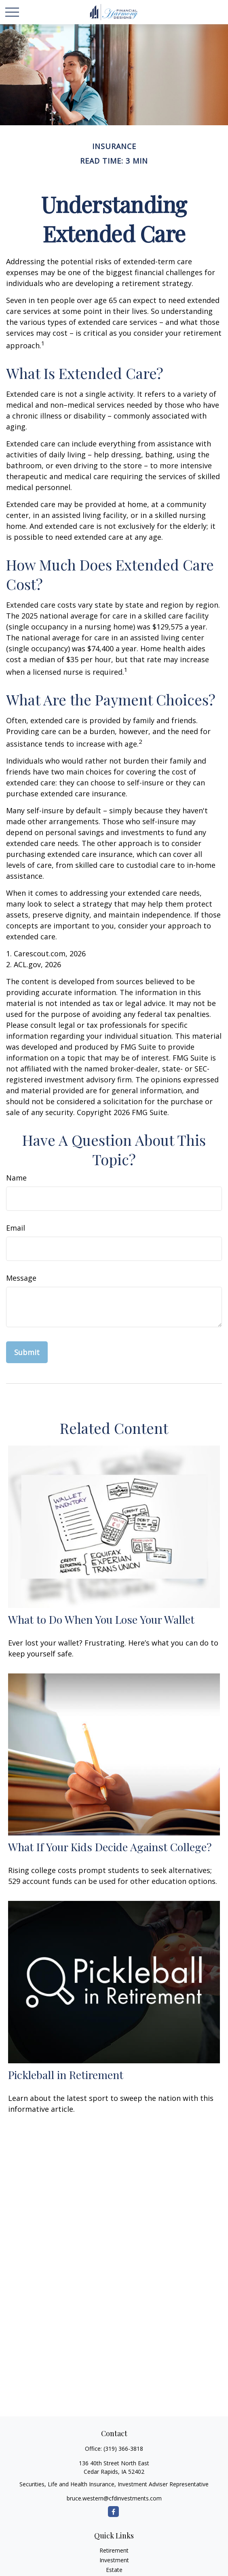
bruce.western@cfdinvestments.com (114, 2498)
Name (16, 1178)
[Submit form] (27, 1352)
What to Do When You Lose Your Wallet (101, 1619)
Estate (114, 2570)
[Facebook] (113, 2511)
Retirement (114, 2550)
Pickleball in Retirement (65, 2074)
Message (21, 1278)
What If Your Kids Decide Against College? (110, 1846)
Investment (114, 2560)
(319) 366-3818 (123, 2448)
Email (15, 1228)
